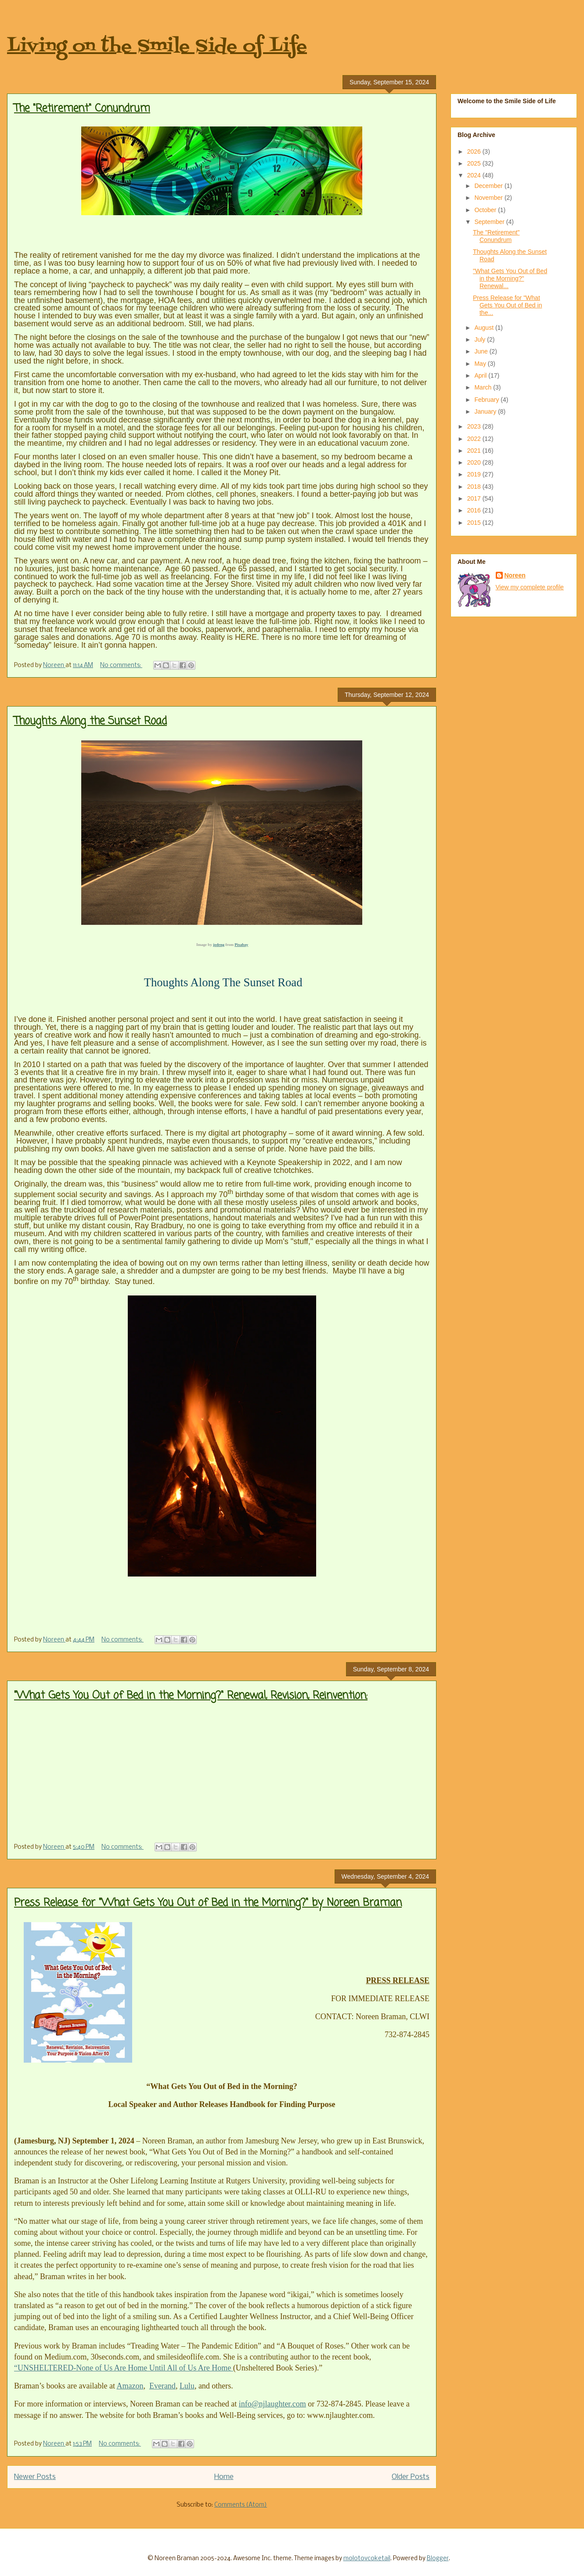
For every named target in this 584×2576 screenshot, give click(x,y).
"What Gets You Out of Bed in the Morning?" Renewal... (510, 278)
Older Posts (410, 2477)
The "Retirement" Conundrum (82, 109)
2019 (475, 474)
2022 (475, 438)
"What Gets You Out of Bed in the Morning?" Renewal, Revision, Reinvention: (191, 1696)
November (489, 197)
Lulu (187, 2385)
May (480, 363)
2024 (475, 175)
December (489, 185)
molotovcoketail (366, 2558)
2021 (475, 450)
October (486, 209)
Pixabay (241, 944)
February (487, 399)
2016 (475, 510)
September (490, 221)
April (481, 375)
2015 (475, 522)
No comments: (121, 665)
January (486, 411)
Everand (162, 2385)
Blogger (438, 2558)
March (483, 387)
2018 (475, 486)
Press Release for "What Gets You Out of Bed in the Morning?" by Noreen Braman (208, 1903)
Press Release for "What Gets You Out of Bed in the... (507, 305)
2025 (475, 163)
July (480, 339)
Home (224, 2477)
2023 (475, 426)
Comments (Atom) (240, 2505)
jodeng (218, 944)
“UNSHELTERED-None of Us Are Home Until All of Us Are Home (123, 2367)
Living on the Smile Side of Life (157, 46)
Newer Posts (35, 2477)
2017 (475, 498)
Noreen (515, 575)
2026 (475, 151)
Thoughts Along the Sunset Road (90, 721)
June (481, 351)
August (484, 327)
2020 (475, 462)
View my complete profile (530, 587)
